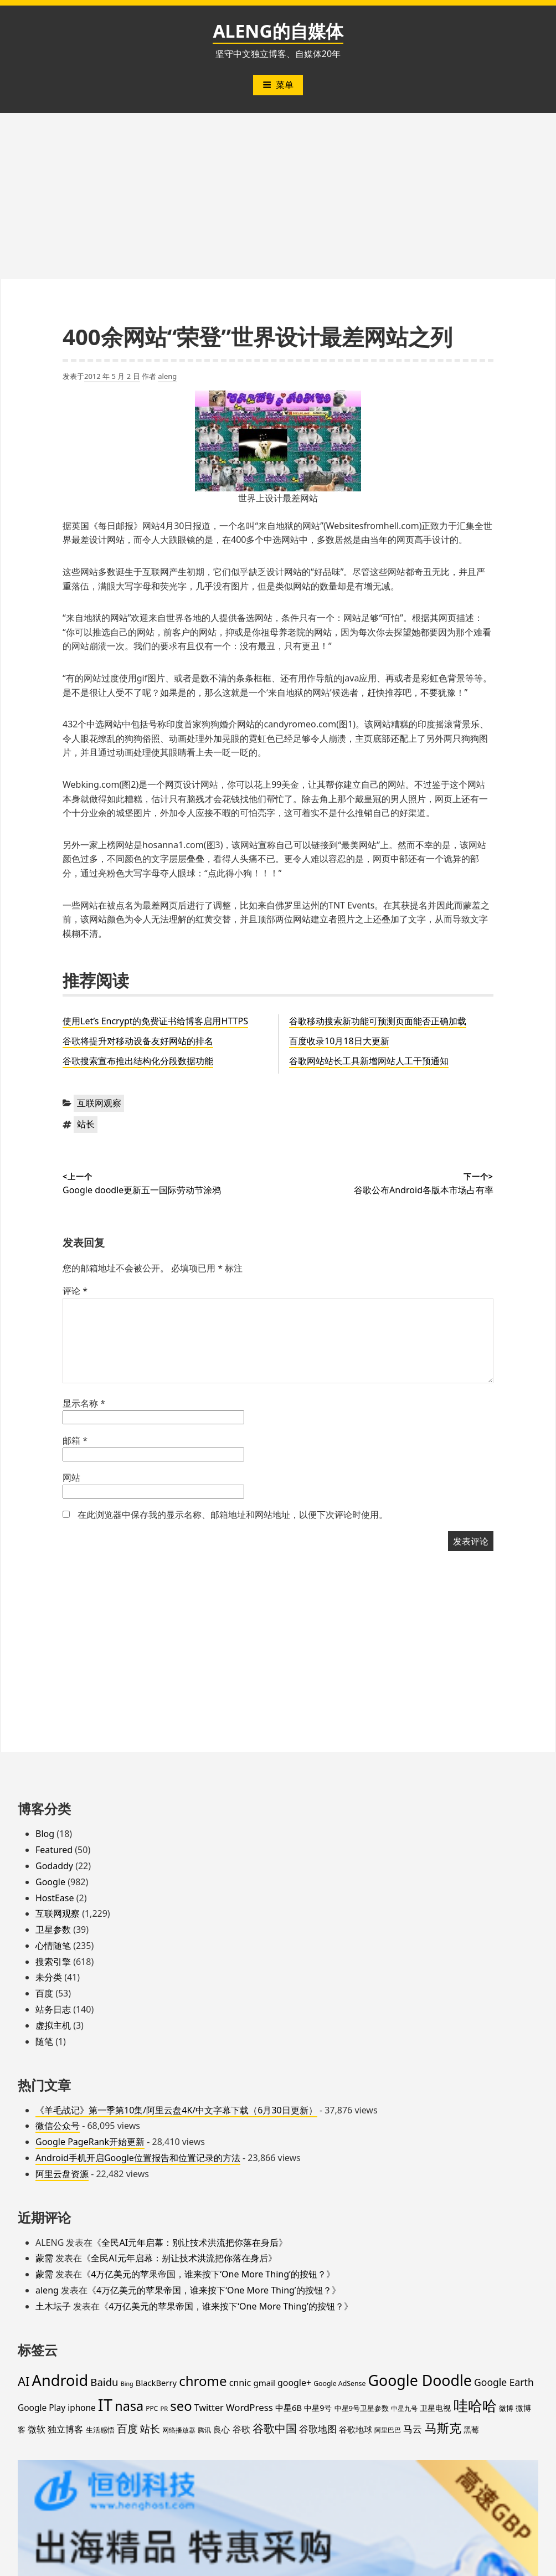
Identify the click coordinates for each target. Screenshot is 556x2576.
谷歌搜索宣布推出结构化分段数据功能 (138, 1061)
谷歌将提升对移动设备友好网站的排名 (138, 1041)
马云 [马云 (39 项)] (412, 2428)
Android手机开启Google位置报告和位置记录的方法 (137, 2158)
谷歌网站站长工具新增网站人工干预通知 (369, 1061)
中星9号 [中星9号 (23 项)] (318, 2408)
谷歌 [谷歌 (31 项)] (241, 2429)
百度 (44, 1993)
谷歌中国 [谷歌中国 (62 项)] (275, 2428)
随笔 (44, 2041)
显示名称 (84, 1403)
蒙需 (44, 2258)
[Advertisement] (278, 196)
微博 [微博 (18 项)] (506, 2408)
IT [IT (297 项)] (105, 2405)
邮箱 (75, 1440)
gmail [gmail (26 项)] (264, 2382)
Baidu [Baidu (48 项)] (104, 2382)
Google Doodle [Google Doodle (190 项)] (420, 2380)
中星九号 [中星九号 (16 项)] (404, 2408)
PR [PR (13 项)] (164, 2408)
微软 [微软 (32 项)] (36, 2429)
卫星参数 (53, 1929)
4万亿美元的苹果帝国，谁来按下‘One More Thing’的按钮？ (208, 2274)
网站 (71, 1477)
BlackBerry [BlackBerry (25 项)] (156, 2382)
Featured (54, 1850)
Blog (44, 1834)
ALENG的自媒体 (278, 31)
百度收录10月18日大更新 (339, 1041)
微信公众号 (57, 2126)
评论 (75, 1291)
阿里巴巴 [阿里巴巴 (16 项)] (387, 2430)
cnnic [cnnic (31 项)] (240, 2383)
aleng (167, 376)
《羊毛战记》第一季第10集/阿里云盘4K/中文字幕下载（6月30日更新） (176, 2110)
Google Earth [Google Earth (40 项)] (504, 2382)
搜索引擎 (53, 1962)
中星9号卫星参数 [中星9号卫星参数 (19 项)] (361, 2408)
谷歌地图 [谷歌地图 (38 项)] (318, 2429)
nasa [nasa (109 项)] (129, 2406)
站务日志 (53, 2009)
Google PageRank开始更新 (90, 2142)
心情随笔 (53, 1945)
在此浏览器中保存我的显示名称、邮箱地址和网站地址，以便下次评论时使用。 (233, 1514)
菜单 (278, 85)
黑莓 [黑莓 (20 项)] (471, 2430)
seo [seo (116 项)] (181, 2406)
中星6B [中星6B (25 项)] (288, 2407)
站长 (86, 1124)
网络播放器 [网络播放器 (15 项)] (178, 2429)
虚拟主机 (53, 2025)
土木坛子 (53, 2306)
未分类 (48, 1977)
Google (50, 1882)
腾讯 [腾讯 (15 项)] (204, 2429)
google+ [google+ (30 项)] (294, 2383)
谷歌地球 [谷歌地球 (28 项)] (355, 2429)
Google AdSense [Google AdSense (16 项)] (339, 2383)
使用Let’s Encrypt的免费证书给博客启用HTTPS (155, 1021)
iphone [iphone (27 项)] (81, 2407)
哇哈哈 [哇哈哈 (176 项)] (475, 2405)
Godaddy (54, 1866)
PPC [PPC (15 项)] (152, 2408)
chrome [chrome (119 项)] (202, 2381)
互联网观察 (99, 1103)
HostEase (54, 1898)
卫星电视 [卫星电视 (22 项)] (435, 2408)
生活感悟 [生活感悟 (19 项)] (100, 2430)
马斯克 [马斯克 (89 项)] (443, 2427)
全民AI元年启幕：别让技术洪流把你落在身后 (190, 2242)
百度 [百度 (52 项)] (127, 2428)
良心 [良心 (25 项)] (221, 2429)
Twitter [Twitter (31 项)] (209, 2407)
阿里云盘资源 (62, 2174)
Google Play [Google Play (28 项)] (41, 2407)
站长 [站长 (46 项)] (150, 2428)
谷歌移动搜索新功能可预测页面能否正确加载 (377, 1021)
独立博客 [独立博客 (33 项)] (65, 2429)
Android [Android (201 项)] (60, 2380)
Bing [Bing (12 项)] (127, 2384)
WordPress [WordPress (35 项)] (249, 2407)
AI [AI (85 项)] (23, 2381)
